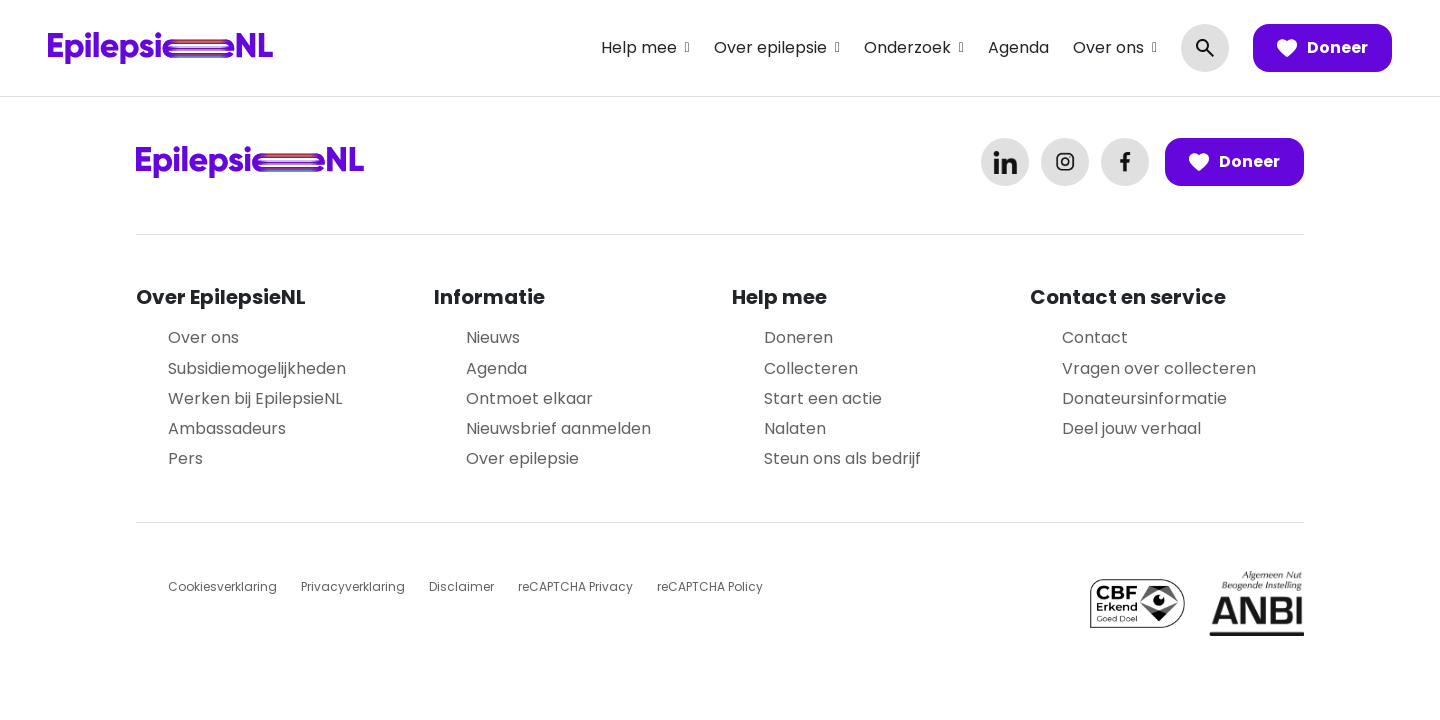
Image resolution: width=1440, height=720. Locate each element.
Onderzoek (907, 47)
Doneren (798, 337)
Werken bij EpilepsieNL (255, 398)
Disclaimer (461, 586)
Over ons (1108, 47)
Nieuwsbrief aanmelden (558, 428)
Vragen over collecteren (1159, 368)
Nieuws (493, 337)
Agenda (1018, 47)
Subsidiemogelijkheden (257, 368)
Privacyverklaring (353, 586)
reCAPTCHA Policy (710, 586)
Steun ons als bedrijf (842, 458)
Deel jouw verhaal (1131, 428)
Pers (185, 458)
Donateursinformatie (1144, 398)
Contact (1095, 337)
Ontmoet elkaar (529, 398)
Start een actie (823, 398)
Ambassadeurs (227, 428)
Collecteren (811, 368)
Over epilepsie (770, 47)
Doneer (1322, 48)
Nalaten (795, 428)
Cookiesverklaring (222, 586)
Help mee (639, 47)
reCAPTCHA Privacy (575, 586)
